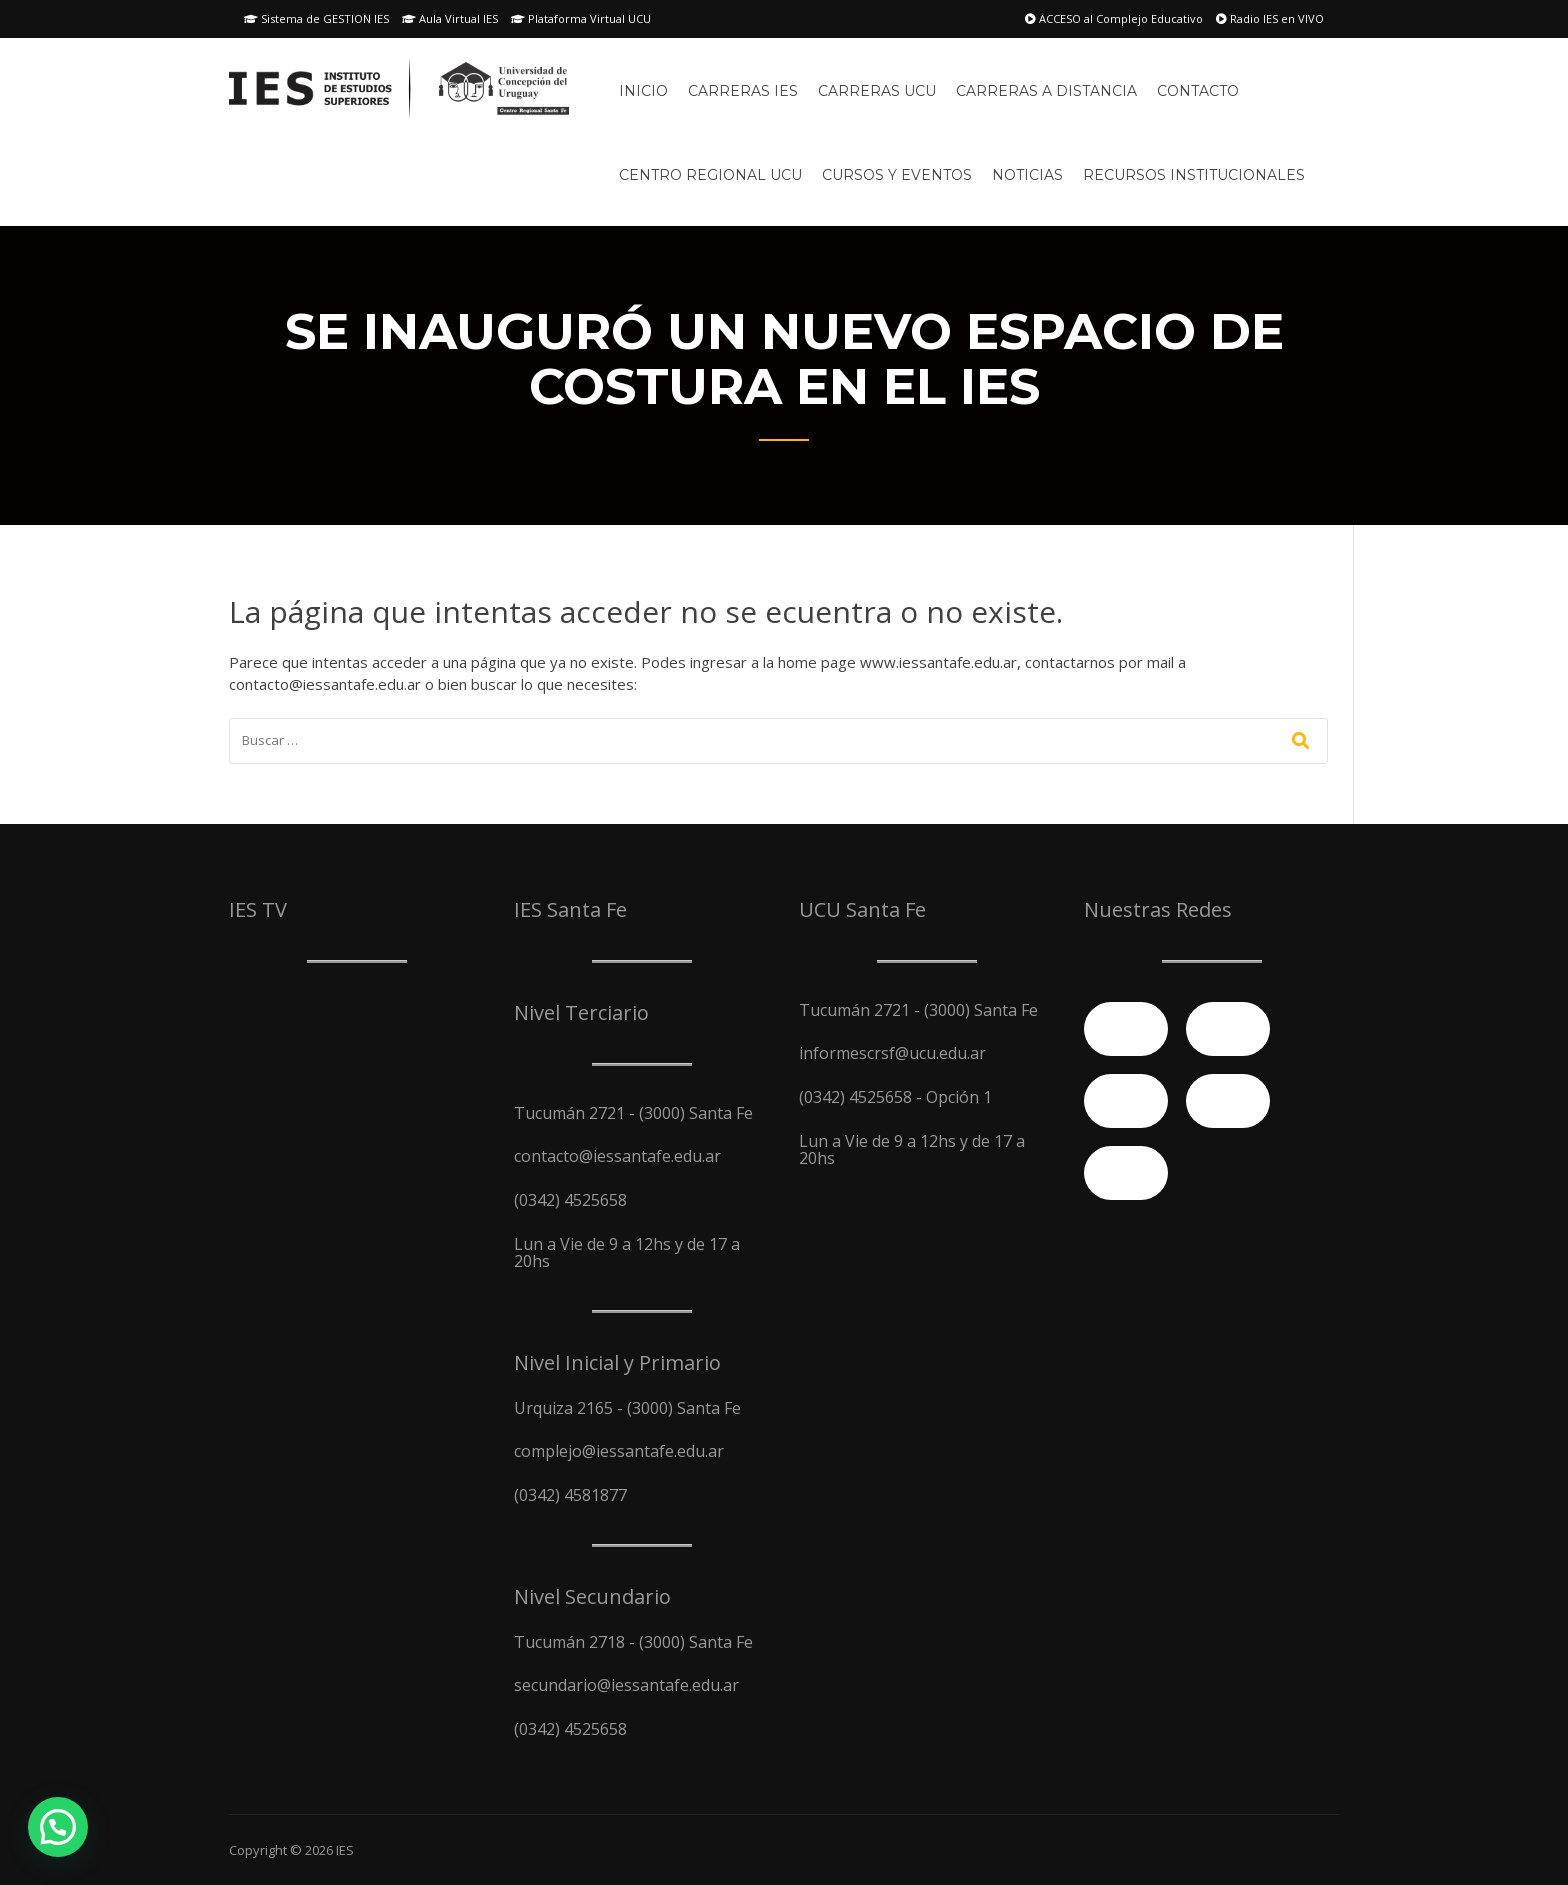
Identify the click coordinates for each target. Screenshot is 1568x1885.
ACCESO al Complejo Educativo (1114, 18)
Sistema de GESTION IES (316, 18)
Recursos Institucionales (1194, 175)
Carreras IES (743, 91)
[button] (58, 1827)
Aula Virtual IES (450, 18)
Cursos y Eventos (897, 175)
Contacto (1198, 91)
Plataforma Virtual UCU (581, 18)
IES (345, 1850)
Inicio (643, 91)
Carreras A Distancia (1046, 91)
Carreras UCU (877, 91)
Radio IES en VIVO (1270, 18)
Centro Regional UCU (710, 175)
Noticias (1027, 175)
